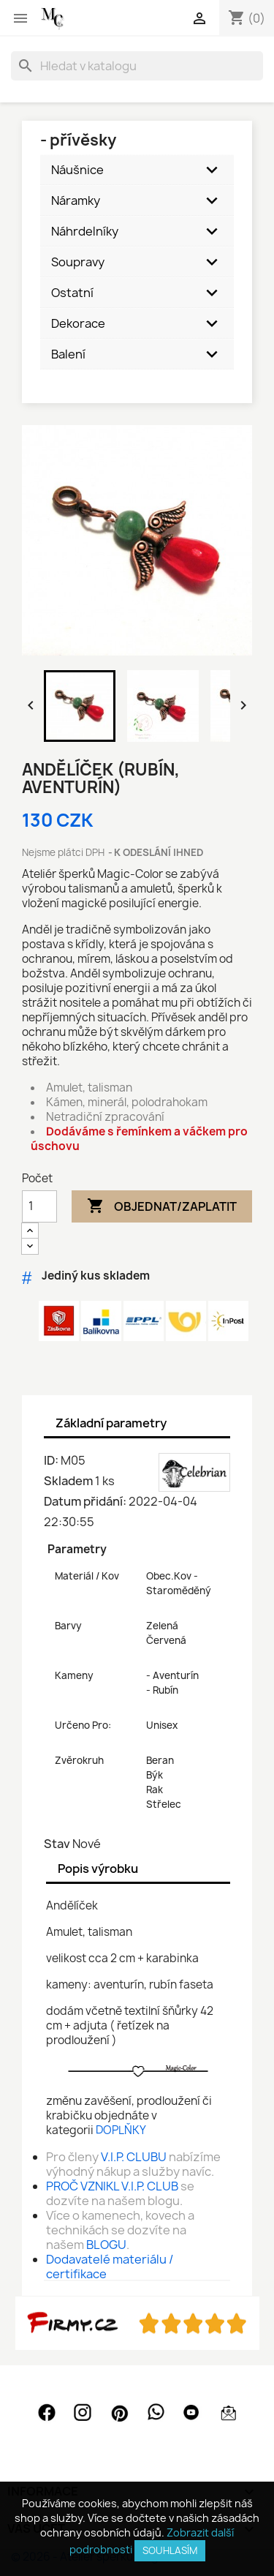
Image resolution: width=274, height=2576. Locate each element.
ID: (51, 1460)
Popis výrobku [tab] (98, 1868)
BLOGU (106, 2245)
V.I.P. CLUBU (134, 2157)
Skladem (68, 1480)
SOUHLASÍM (169, 2550)
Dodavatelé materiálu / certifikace (109, 2266)
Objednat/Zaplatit (162, 1206)
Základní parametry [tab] (111, 1423)
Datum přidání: (85, 1501)
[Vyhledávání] (137, 65)
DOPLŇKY (121, 2130)
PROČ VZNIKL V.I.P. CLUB (112, 2186)
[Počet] (39, 1206)
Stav (57, 1843)
